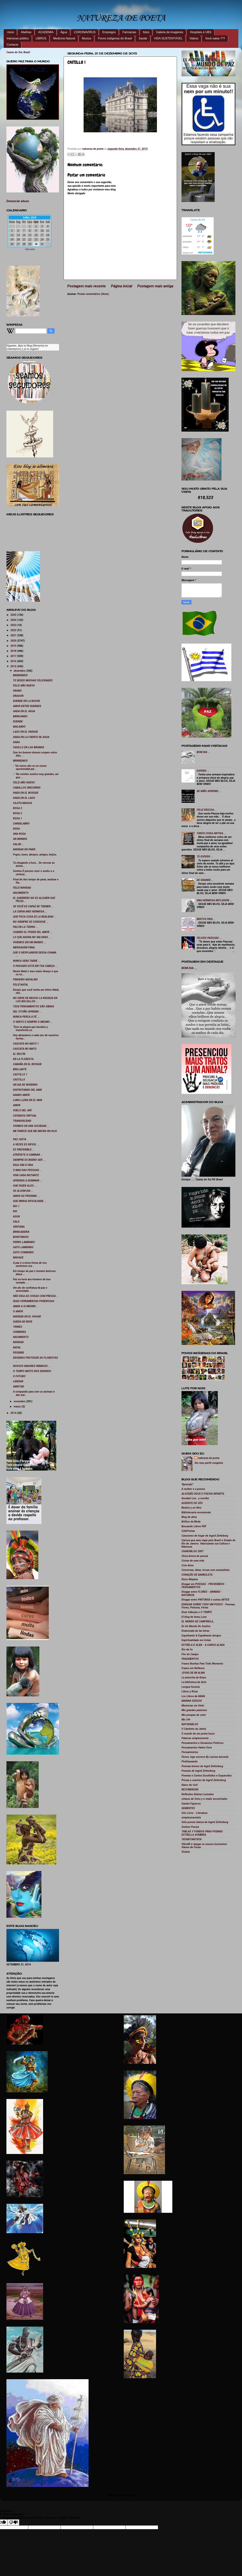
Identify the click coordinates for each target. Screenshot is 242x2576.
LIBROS (41, 38)
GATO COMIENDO (23, 1252)
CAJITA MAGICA (22, 803)
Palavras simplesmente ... (197, 1738)
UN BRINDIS (20, 839)
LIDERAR (18, 1381)
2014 (13, 1413)
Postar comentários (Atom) (93, 294)
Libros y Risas (190, 1691)
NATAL (17, 1347)
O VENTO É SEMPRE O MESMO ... (33, 1021)
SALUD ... (18, 844)
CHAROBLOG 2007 (192, 1551)
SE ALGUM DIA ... (23, 1190)
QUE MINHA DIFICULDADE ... (29, 1201)
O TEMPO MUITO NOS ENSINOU (32, 1371)
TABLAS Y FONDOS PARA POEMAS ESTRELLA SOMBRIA (202, 1833)
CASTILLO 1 (20, 1074)
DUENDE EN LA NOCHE (26, 701)
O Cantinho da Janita (194, 1728)
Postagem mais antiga (155, 286)
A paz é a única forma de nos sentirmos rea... (30, 1264)
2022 (13, 630)
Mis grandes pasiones (194, 1710)
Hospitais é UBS (200, 32)
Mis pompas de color (194, 1715)
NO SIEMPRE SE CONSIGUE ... (30, 921)
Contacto (12, 44)
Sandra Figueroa (191, 1803)
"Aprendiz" (187, 1484)
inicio (10, 32)
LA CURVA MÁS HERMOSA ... (30, 911)
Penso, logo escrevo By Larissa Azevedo (205, 1757)
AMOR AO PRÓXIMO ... (26, 1196)
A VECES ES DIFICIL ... (26, 1144)
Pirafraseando (190, 1761)
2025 (13, 614)
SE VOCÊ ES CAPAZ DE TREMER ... (33, 906)
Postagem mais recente (86, 286)
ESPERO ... (203, 770)
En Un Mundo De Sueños (196, 1626)
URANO (17, 690)
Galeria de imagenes (169, 32)
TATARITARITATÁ (191, 1839)
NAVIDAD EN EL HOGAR (27, 1316)
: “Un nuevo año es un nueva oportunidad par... (29, 767)
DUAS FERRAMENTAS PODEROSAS (33, 1301)
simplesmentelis (191, 1817)
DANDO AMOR (21, 1095)
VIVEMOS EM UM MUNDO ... (29, 942)
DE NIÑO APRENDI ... (209, 791)
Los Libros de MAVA (193, 1696)
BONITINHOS (21, 1237)
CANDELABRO (21, 823)
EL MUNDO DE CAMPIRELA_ (198, 1621)
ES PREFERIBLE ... (23, 1149)
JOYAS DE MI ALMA (193, 1672)
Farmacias (129, 32)
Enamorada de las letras (195, 1630)
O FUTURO (19, 1376)
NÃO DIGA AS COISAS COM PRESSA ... (36, 1296)
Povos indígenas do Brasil (115, 38)
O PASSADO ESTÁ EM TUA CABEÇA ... (35, 966)
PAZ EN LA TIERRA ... (25, 927)
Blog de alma (189, 1517)
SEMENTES (188, 1808)
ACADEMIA (46, 32)
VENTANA (19, 1226)
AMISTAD (18, 1386)
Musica (86, 38)
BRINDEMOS (20, 675)
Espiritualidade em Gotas (196, 1640)
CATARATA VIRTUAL (25, 1115)
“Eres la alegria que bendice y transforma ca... (30, 1028)
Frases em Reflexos (193, 1668)
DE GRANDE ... (205, 880)
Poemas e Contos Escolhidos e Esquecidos (207, 1775)
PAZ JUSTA (19, 1139)
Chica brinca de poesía (195, 1556)
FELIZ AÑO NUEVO (24, 685)
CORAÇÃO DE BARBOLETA (197, 1574)
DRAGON (18, 695)
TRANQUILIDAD (22, 1120)
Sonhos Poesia (190, 1827)
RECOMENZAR (190, 1789)
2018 (13, 651)
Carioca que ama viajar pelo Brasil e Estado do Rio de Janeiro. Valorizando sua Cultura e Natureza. (208, 1543)
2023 (13, 625)
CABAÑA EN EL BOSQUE (27, 1064)
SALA (16, 1221)
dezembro (20, 670)
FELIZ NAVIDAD (22, 887)
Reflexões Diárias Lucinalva (198, 1794)
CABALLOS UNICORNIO (27, 787)
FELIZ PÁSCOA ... (207, 809)
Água (63, 32)
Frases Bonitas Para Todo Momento (202, 1663)
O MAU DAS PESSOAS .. (27, 1170)
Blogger (129, 2495)
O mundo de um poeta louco (198, 1733)
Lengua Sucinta (191, 1687)
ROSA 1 (17, 818)
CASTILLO (19, 1079)
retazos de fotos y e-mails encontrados (204, 1798)
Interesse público (18, 38)
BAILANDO (19, 726)
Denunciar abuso (17, 201)
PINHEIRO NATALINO (25, 979)
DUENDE (18, 721)
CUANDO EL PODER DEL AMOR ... (32, 932)
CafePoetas (188, 1531)
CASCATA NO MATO (24, 1048)
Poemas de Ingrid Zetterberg (198, 1770)
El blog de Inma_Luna (194, 1616)
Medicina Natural (64, 38)
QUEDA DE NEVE (22, 1321)
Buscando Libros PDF (194, 1526)
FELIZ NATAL (20, 984)
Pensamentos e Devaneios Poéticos (202, 1743)
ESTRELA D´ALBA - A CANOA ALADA (203, 1645)
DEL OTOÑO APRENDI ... (27, 1011)
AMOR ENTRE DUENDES (27, 706)
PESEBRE (18, 1352)
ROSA (16, 828)
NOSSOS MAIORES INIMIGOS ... (32, 1366)
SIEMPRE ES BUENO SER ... (29, 1159)
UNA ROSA (19, 833)
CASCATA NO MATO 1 (26, 1043)
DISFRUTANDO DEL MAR (27, 1089)
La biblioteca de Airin (194, 1682)
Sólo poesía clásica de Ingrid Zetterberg (205, 1822)
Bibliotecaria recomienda (196, 1512)
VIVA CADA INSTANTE (26, 1175)
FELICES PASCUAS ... (209, 938)
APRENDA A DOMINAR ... (27, 1180)
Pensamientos (190, 1752)
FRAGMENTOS (190, 1658)
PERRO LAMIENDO (24, 1242)
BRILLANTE (20, 1069)
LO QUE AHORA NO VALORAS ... (32, 937)
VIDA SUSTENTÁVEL (168, 38)
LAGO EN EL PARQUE (25, 731)
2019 (13, 645)
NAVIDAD (18, 1342)
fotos (146, 32)
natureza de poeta (208, 1458)
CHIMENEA (19, 1332)
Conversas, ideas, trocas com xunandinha (205, 1570)
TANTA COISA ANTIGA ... (211, 833)
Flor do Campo (190, 1654)
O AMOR (18, 1311)
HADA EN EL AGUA (24, 711)
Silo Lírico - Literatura (194, 1813)
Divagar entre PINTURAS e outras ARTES (205, 1599)
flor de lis (187, 1649)
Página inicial (121, 286)
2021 (13, 635)
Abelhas (26, 32)
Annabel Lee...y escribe (195, 1498)
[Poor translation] (13, 2522)
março (18, 1406)
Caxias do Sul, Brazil (18, 52)
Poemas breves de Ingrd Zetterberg (202, 1766)
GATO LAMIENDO (23, 1247)
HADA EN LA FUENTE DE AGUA (31, 737)
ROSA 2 (17, 813)
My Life (186, 1719)
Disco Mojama (190, 1579)
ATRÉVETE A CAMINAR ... (28, 1154)
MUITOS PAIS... (206, 919)
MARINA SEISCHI (192, 1700)
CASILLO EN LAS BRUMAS (28, 747)
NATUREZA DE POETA (121, 18)
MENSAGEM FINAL (24, 947)
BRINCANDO (20, 716)
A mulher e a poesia (193, 1489)
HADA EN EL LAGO (24, 798)
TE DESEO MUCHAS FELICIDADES (33, 680)
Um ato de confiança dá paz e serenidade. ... (30, 1289)
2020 (13, 640)
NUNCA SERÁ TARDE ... (26, 960)
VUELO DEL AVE (22, 1110)
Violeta (186, 1851)
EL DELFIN (19, 1054)
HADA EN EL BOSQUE (25, 792)
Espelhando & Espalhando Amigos (201, 1635)
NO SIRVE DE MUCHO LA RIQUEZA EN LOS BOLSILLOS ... (35, 1000)
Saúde (143, 38)
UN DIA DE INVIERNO (25, 1084)
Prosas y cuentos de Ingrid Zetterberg (204, 1780)
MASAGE (18, 1257)
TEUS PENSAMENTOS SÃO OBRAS (33, 1006)
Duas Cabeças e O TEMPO (197, 1612)
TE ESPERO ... (205, 856)
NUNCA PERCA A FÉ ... (26, 1016)
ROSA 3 (17, 808)
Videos (193, 38)
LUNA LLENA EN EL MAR (27, 1100)
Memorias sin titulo (193, 1705)
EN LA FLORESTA (23, 1059)
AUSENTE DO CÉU (192, 1503)
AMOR (16, 1105)
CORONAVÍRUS (85, 32)
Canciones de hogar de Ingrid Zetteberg (205, 1535)
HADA (16, 742)
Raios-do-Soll (190, 1785)
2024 (13, 620)
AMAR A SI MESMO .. (25, 1306)
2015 (13, 666)
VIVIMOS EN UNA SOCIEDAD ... (31, 1126)
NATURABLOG (190, 1724)
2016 (13, 661)
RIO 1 (16, 1206)
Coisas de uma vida (193, 1560)
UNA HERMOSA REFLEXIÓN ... (214, 900)
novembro (20, 1401)
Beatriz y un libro (191, 1507)
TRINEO (17, 1326)
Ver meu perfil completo (209, 1463)
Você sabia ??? (215, 38)
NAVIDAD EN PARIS (24, 849)
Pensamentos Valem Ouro (197, 1747)
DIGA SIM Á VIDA (23, 1165)
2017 (13, 656)
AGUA (16, 1216)
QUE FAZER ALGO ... (25, 1185)
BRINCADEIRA (21, 1231)
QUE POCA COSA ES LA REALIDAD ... (34, 916)
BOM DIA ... (203, 752)
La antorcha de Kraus (194, 1677)
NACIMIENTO (21, 892)
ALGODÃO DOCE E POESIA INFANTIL (203, 1493)
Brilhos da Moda (191, 1521)
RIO (15, 1211)
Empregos (109, 32)
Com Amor (188, 1565)
